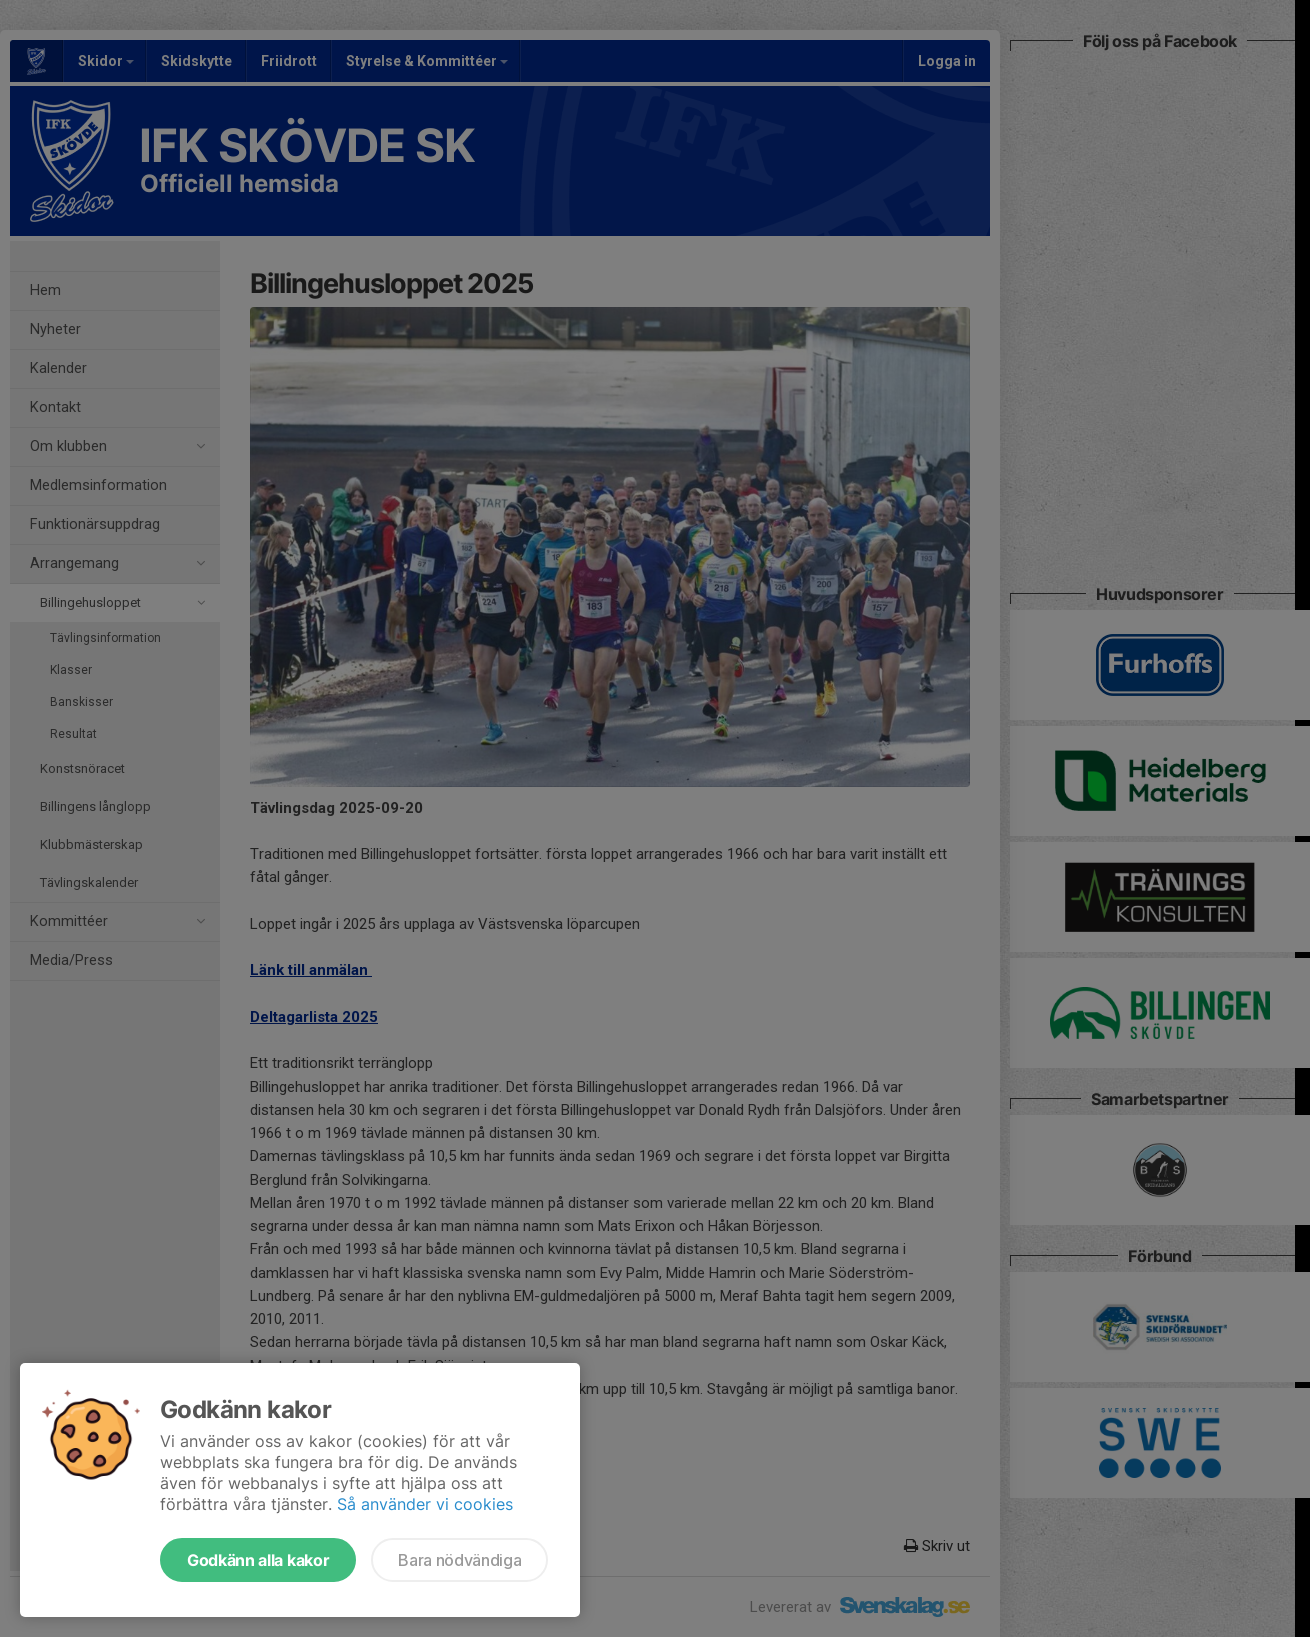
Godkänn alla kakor (258, 1560)
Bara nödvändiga (459, 1560)
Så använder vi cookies (425, 1504)
